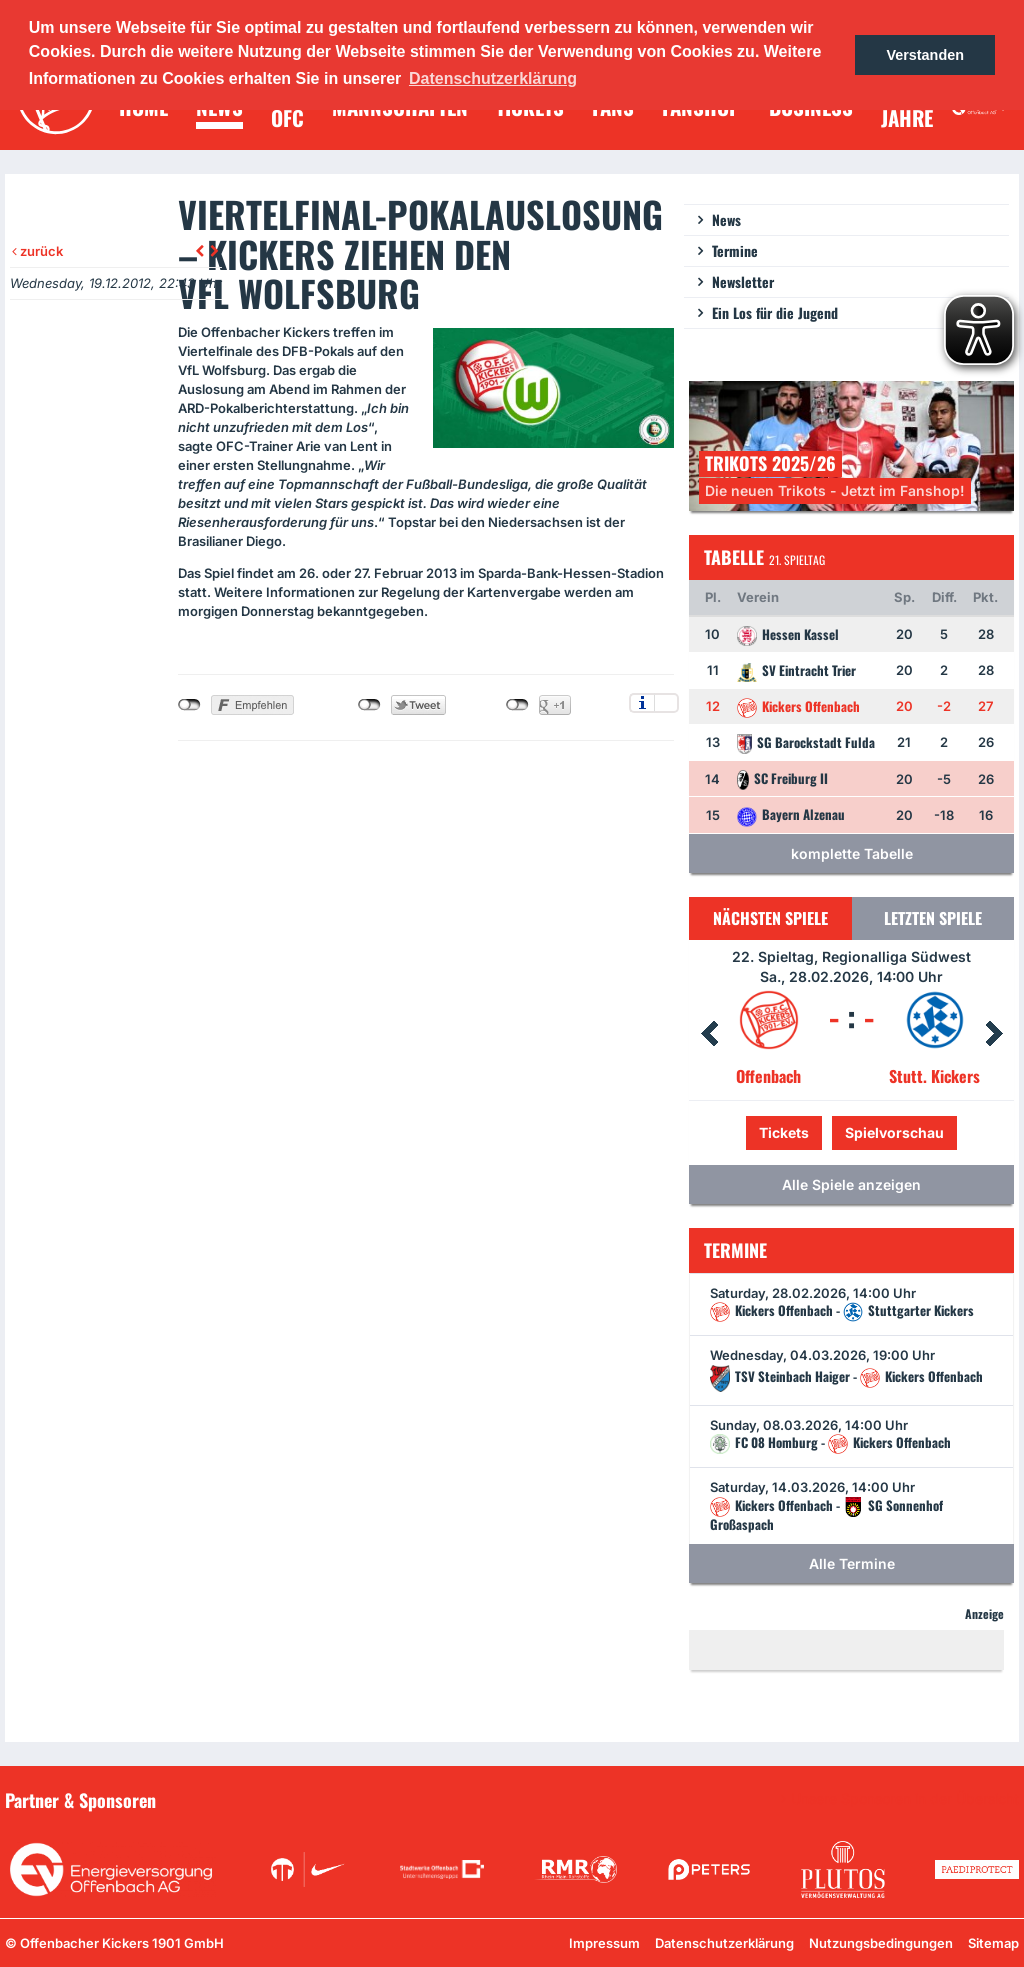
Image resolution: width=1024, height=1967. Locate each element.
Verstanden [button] (925, 55)
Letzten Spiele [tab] (933, 918)
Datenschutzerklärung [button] (493, 78)
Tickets (784, 1132)
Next (994, 1034)
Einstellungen (666, 703)
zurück (37, 251)
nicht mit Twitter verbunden (369, 705)
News (726, 219)
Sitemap (993, 1943)
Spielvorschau (894, 1132)
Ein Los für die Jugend (775, 312)
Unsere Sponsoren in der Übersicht (905, 1799)
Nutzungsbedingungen (881, 1943)
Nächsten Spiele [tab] (770, 918)
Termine (735, 250)
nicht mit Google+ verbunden (517, 705)
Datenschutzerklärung (724, 1943)
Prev (709, 1034)
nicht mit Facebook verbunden (189, 705)
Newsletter (743, 281)
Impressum (604, 1943)
